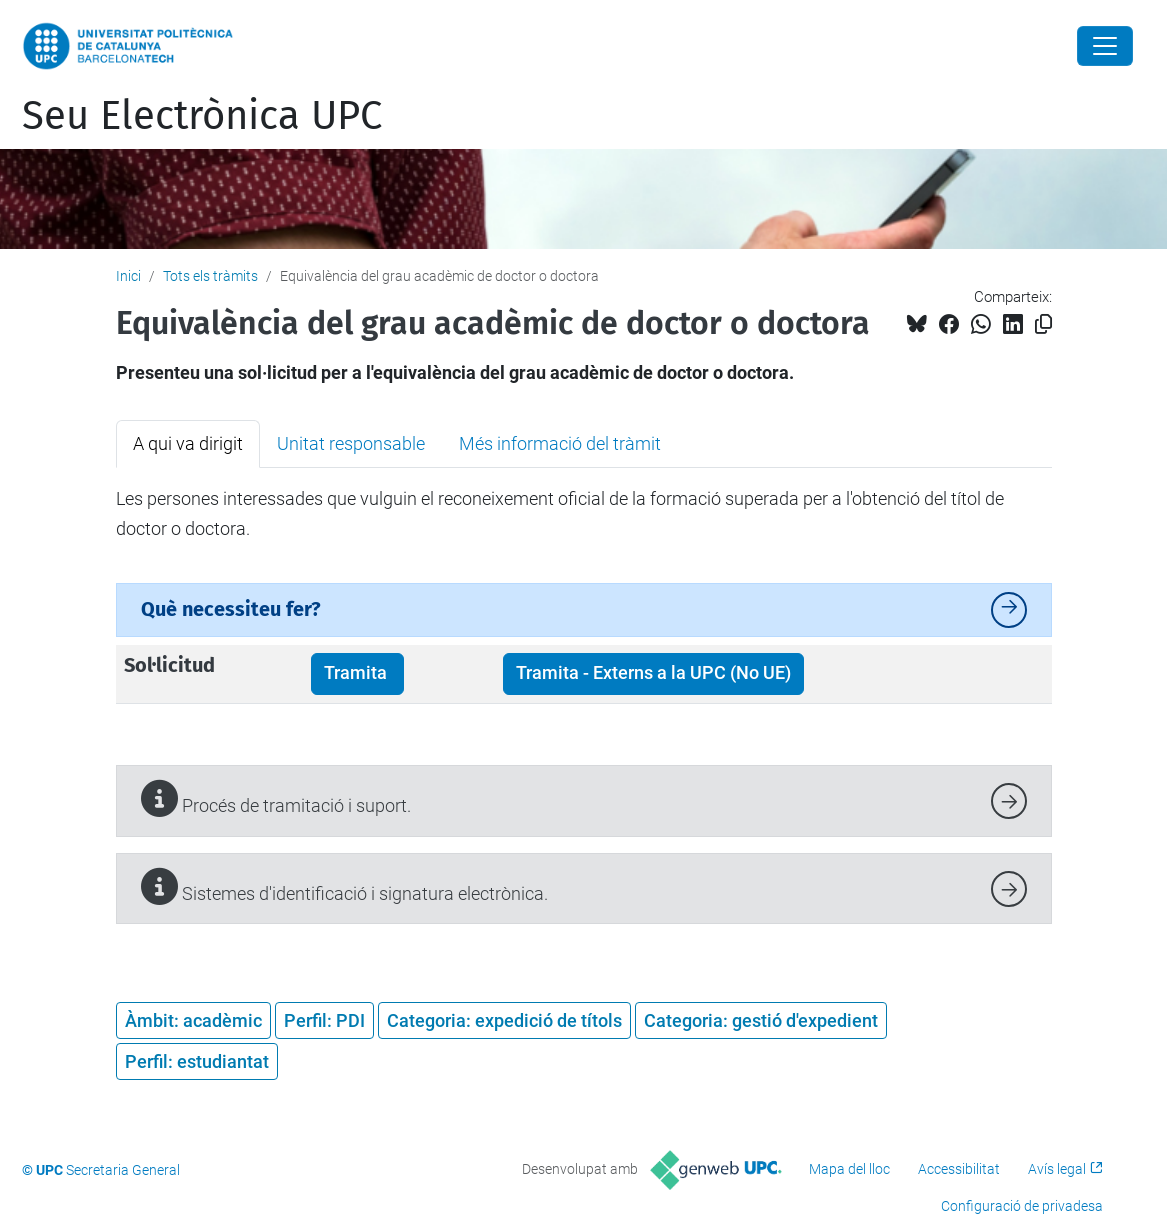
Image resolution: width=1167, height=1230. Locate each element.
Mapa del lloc (849, 1169)
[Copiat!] (1043, 324)
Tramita (357, 673)
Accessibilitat (959, 1169)
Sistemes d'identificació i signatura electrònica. (344, 886)
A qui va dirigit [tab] (188, 443)
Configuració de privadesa (1022, 1206)
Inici (128, 276)
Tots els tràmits (210, 276)
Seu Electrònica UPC (202, 116)
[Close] (1105, 46)
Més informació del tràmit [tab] (560, 443)
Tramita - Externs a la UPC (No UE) (653, 673)
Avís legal (1057, 1169)
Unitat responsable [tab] (351, 443)
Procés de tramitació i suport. (276, 798)
